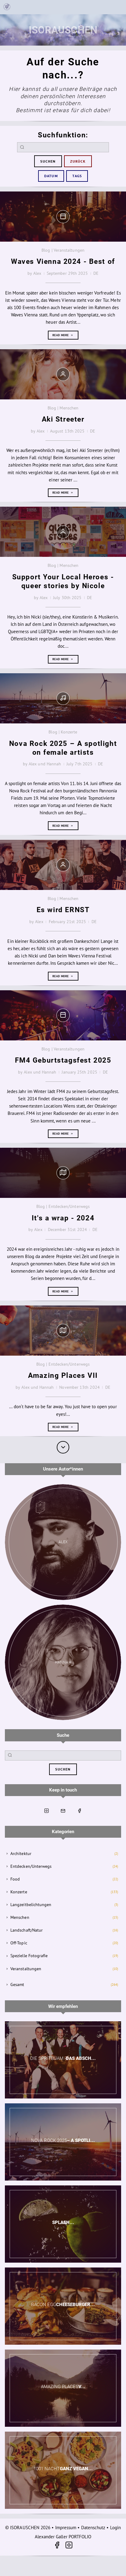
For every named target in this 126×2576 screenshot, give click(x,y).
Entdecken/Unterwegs (31, 1866)
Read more (63, 335)
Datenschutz (93, 2527)
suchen (48, 161)
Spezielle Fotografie (29, 1955)
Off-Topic (18, 1943)
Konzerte (18, 1892)
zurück (77, 161)
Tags (77, 176)
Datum (51, 176)
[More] (63, 1447)
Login (115, 2527)
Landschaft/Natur (26, 1930)
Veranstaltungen (25, 1968)
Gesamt (17, 1984)
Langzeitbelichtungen (31, 1904)
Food (15, 1879)
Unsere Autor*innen (63, 1469)
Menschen (19, 1917)
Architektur (20, 1853)
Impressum (66, 2527)
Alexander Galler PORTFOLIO (63, 2537)
